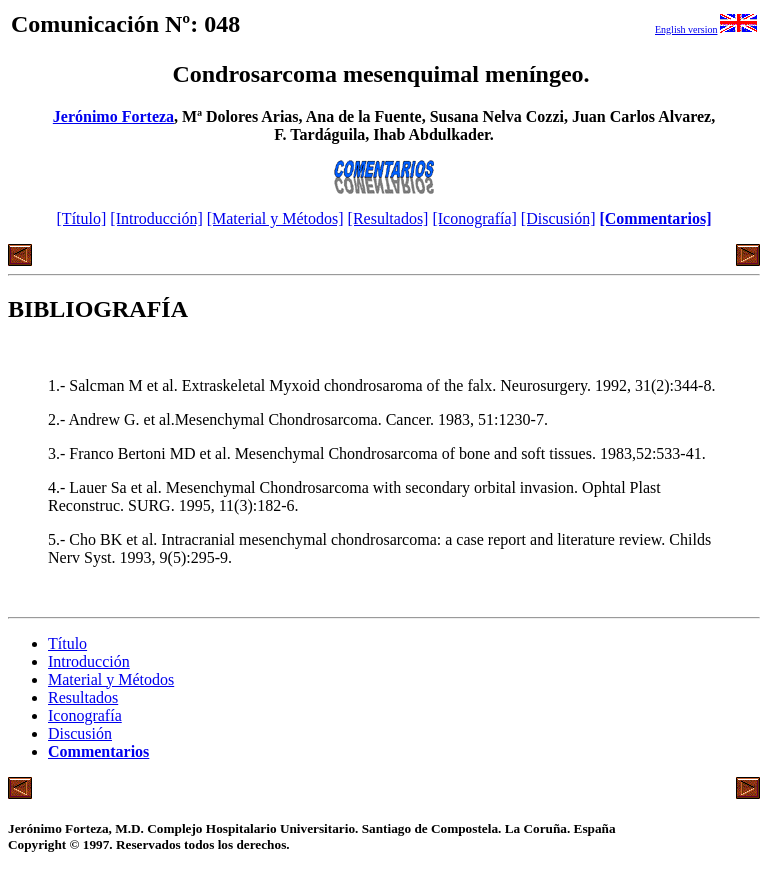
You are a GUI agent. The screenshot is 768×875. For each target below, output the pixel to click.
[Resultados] (388, 218)
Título (67, 643)
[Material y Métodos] (275, 218)
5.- (58, 539)
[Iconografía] (474, 218)
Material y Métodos (111, 679)
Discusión (80, 733)
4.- (58, 487)
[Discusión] (558, 218)
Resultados (83, 697)
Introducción (89, 661)
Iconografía (85, 715)
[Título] (82, 218)
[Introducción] (156, 218)
